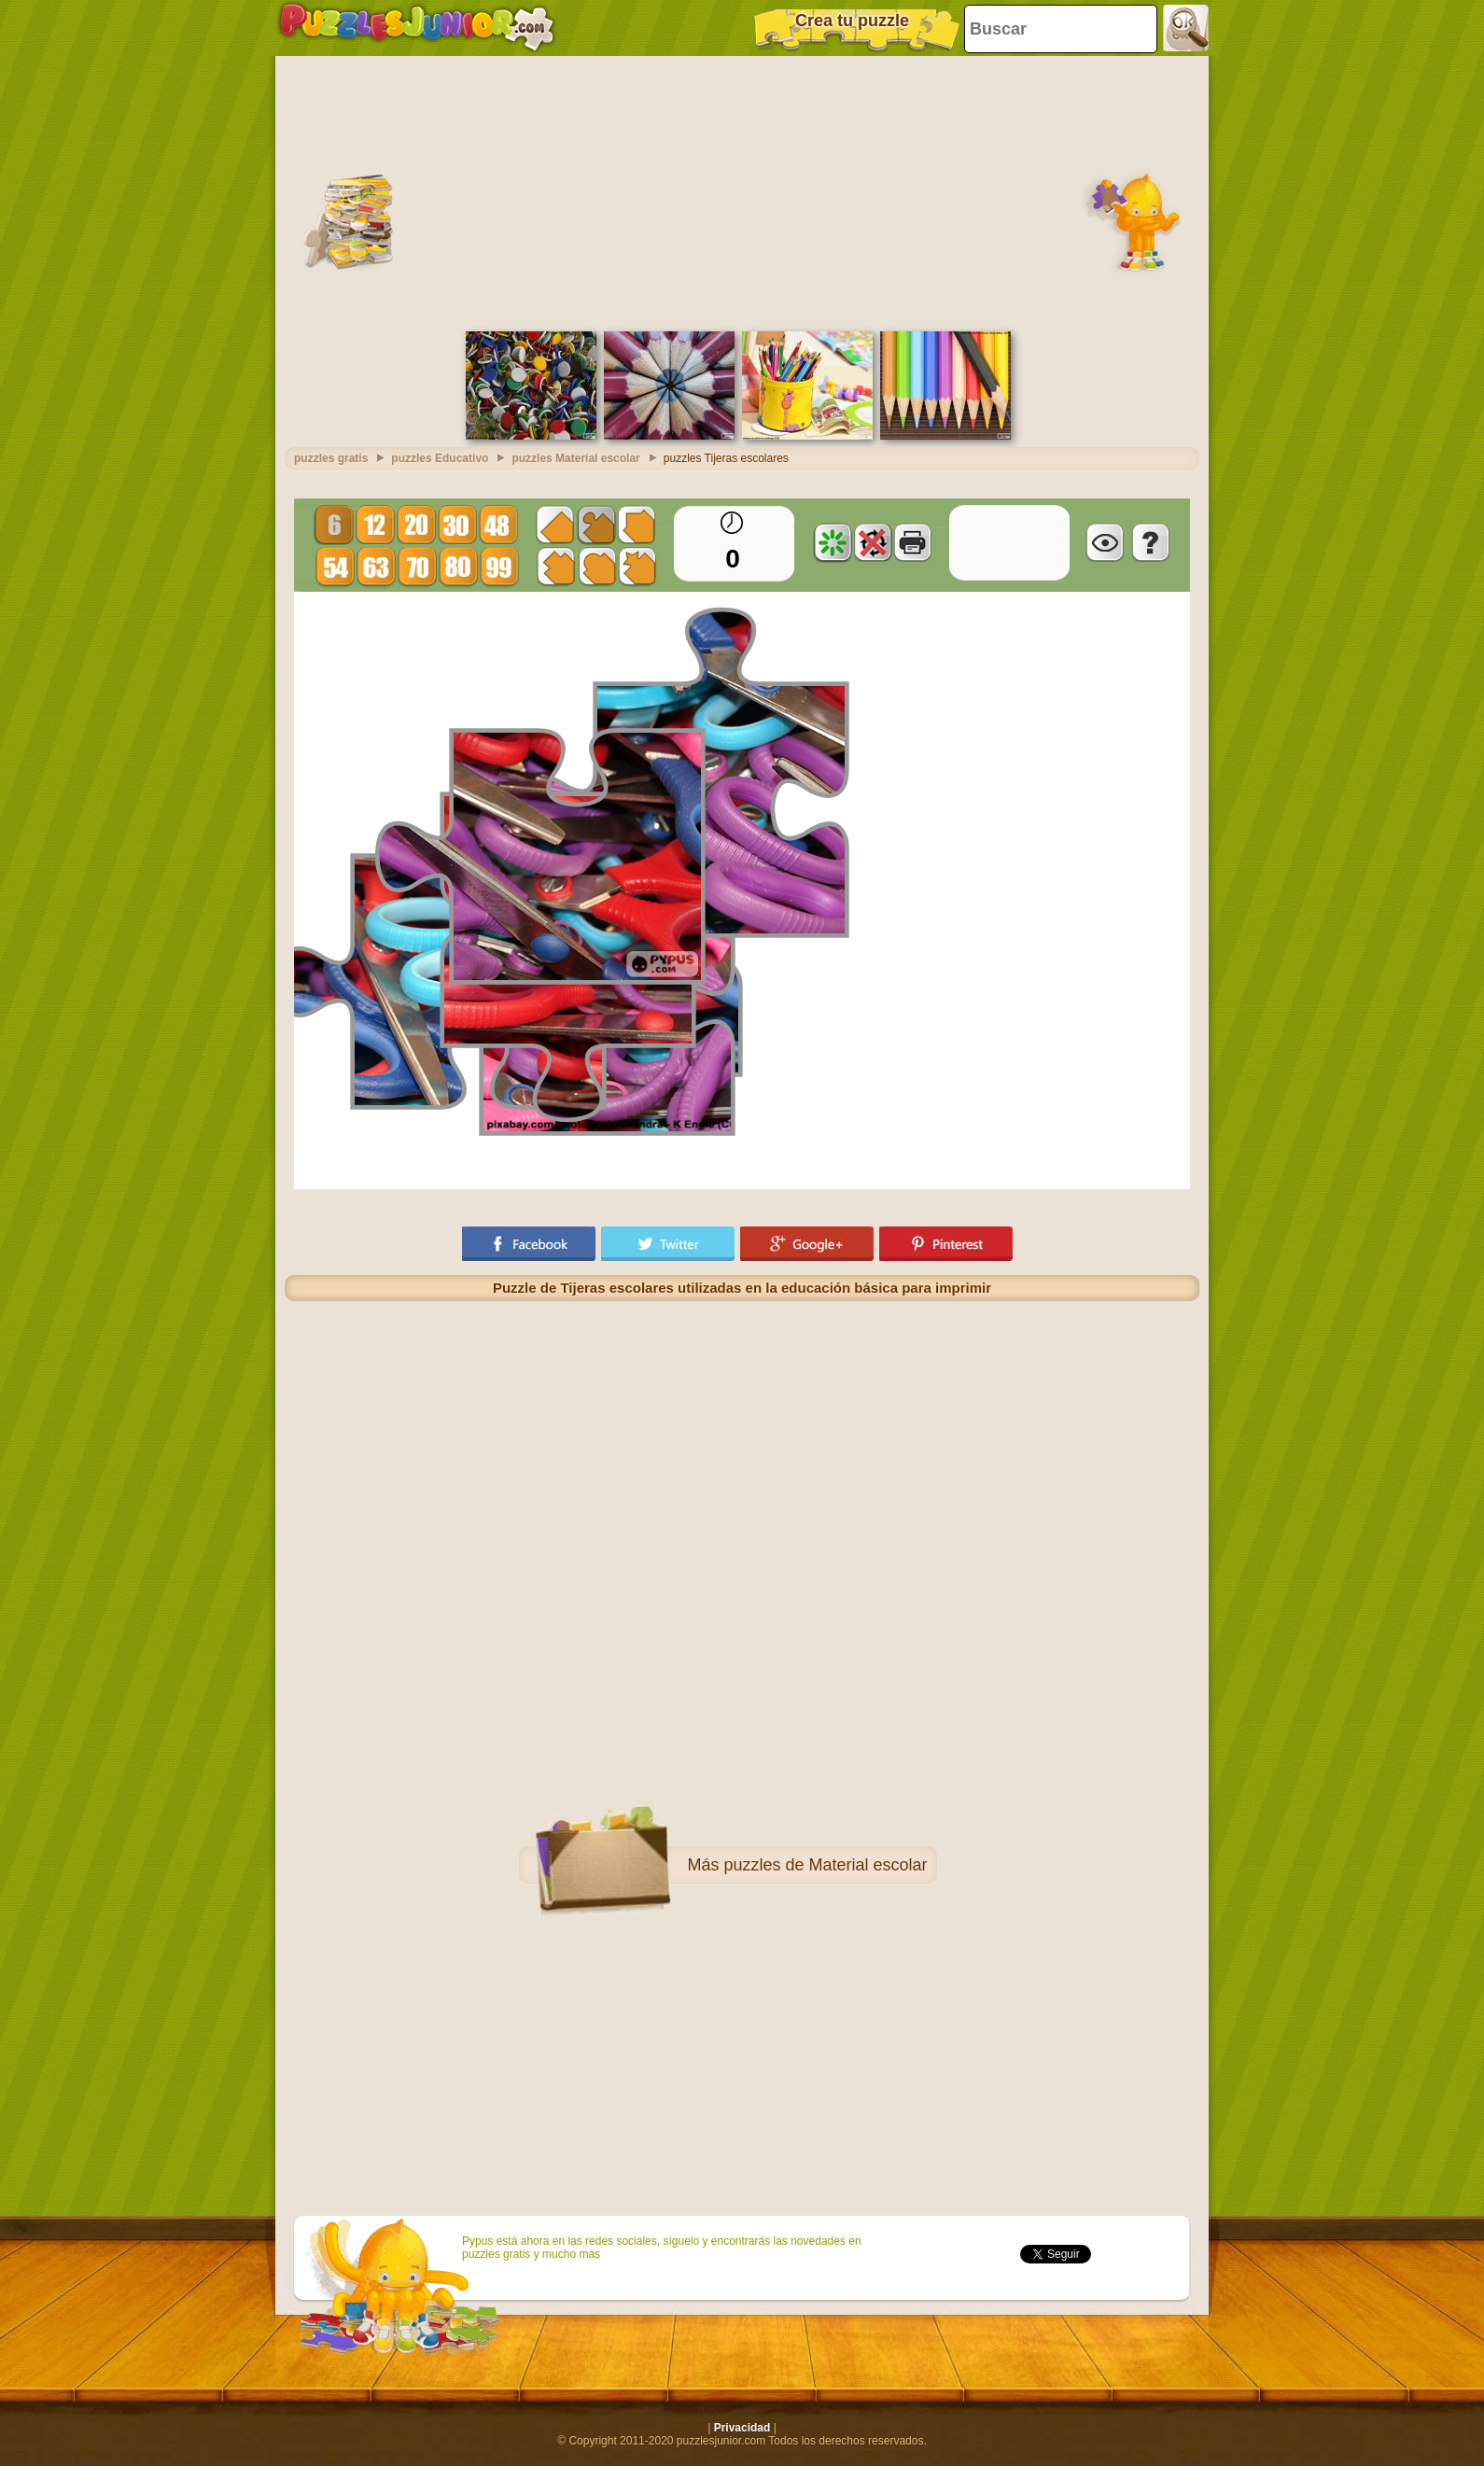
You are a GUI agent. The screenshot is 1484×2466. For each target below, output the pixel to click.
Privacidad (742, 2427)
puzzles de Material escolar (825, 1865)
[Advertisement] (742, 191)
